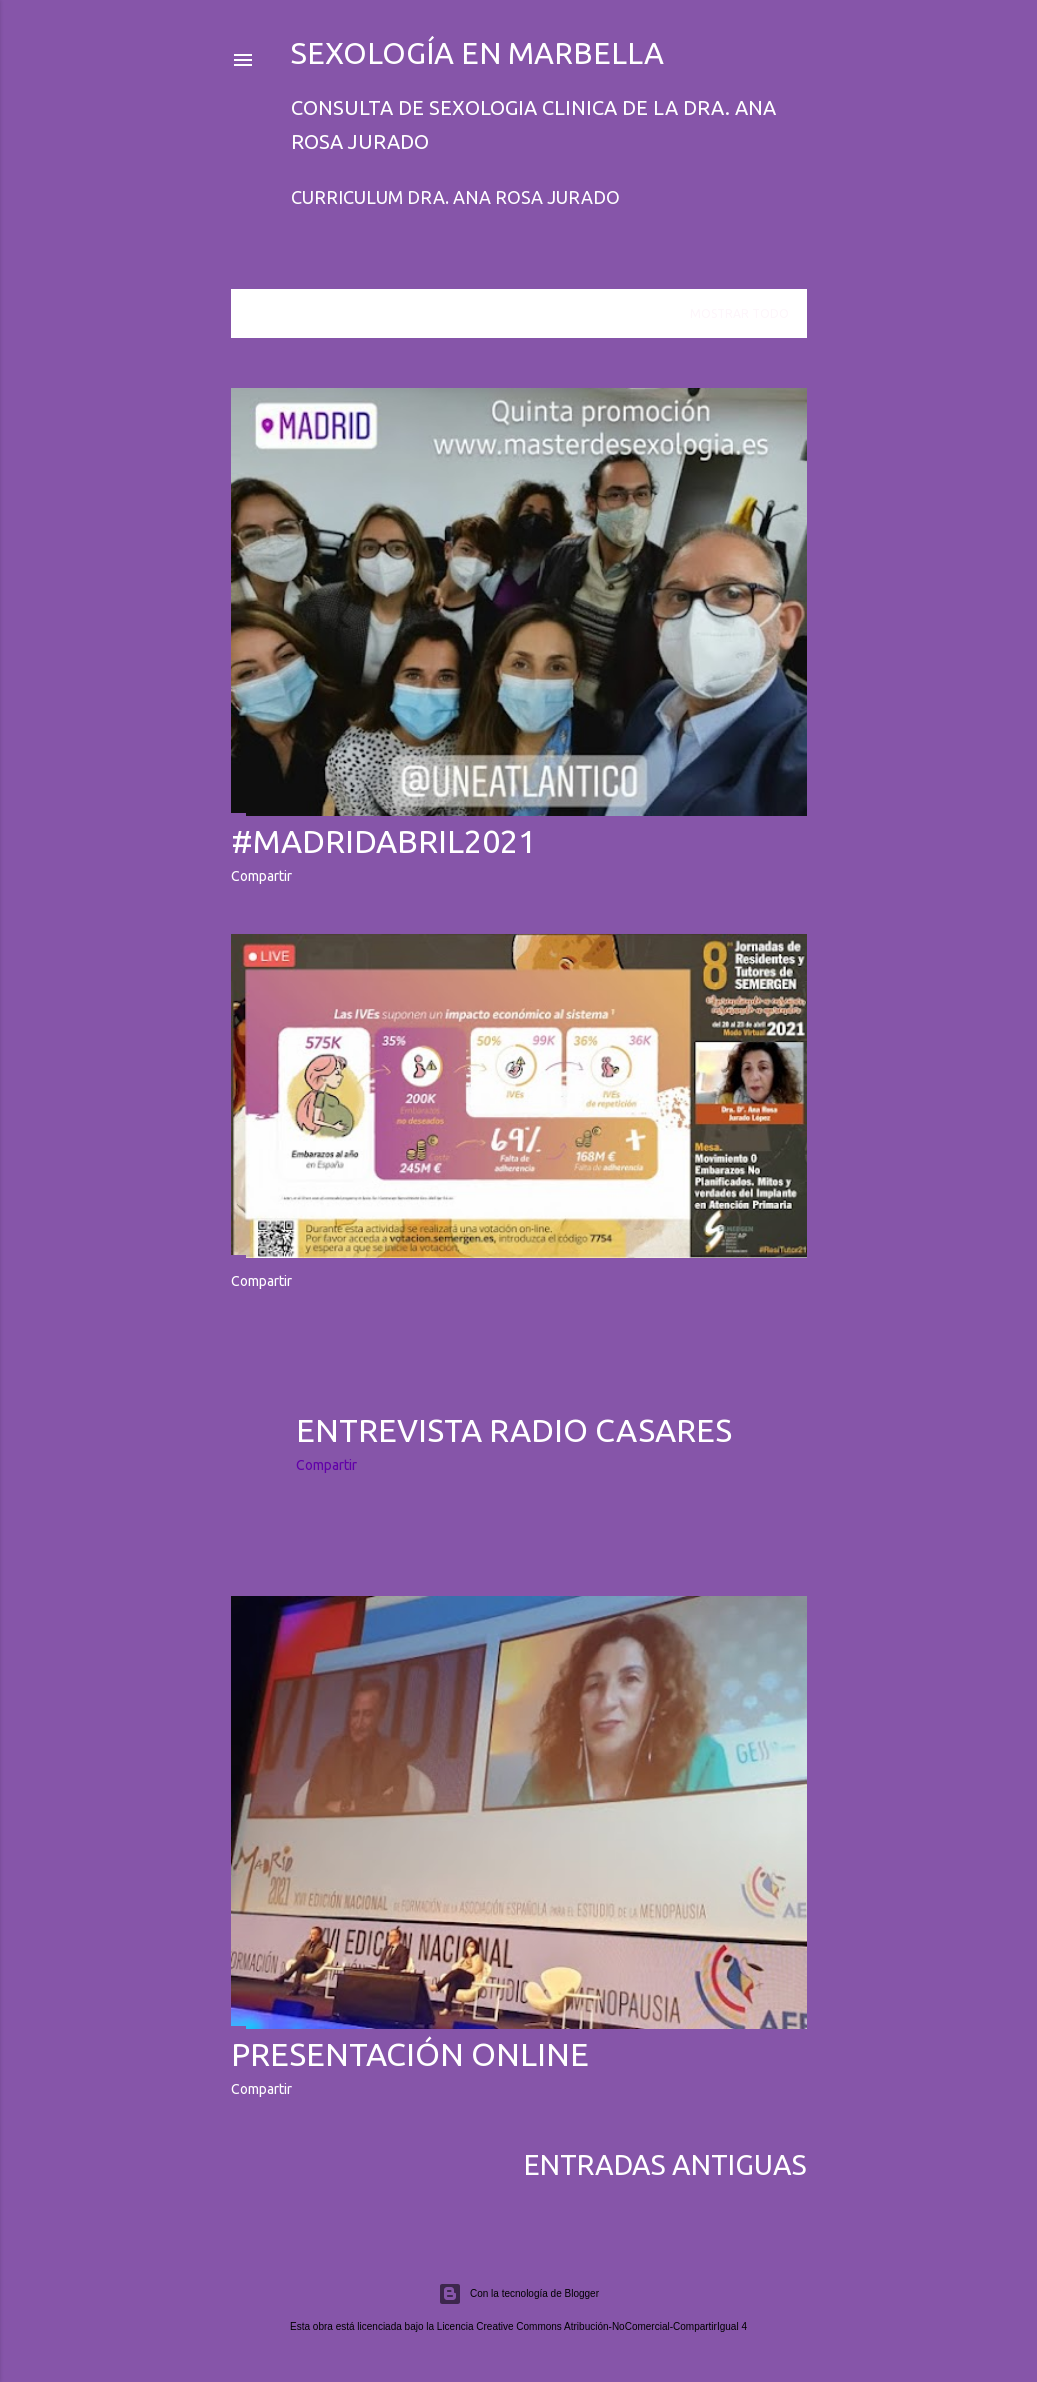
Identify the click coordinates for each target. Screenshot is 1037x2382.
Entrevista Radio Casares (514, 1430)
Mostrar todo (739, 313)
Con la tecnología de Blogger (518, 2294)
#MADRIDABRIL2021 (383, 841)
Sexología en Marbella (477, 53)
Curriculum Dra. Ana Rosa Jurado (455, 197)
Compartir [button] (261, 876)
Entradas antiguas (665, 2164)
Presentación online (410, 2054)
